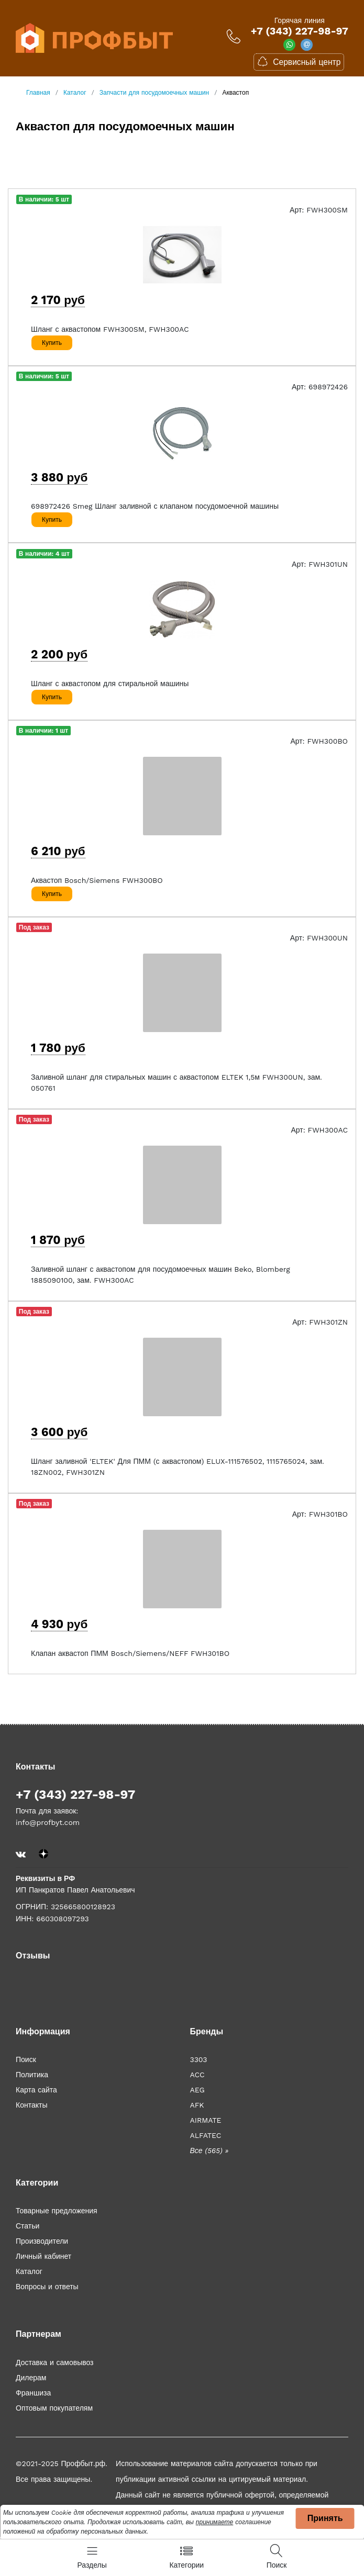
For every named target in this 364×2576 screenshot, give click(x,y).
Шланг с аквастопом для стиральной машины (110, 683)
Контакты (31, 2105)
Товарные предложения (56, 2211)
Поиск (26, 2059)
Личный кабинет (43, 2256)
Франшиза (33, 2393)
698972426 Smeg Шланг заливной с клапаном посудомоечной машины (155, 506)
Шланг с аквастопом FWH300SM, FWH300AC (110, 329)
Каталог (29, 2271)
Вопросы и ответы (47, 2286)
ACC (197, 2074)
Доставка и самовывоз (55, 2362)
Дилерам (31, 2377)
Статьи (27, 2226)
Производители (42, 2241)
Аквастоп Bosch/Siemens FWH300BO (97, 880)
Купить (52, 342)
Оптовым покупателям (54, 2408)
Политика (32, 2074)
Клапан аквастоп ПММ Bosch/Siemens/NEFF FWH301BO (130, 1653)
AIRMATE (206, 2120)
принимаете (214, 2522)
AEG (197, 2090)
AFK (197, 2105)
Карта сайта (36, 2090)
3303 (198, 2059)
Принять (325, 2518)
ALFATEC (206, 2135)
